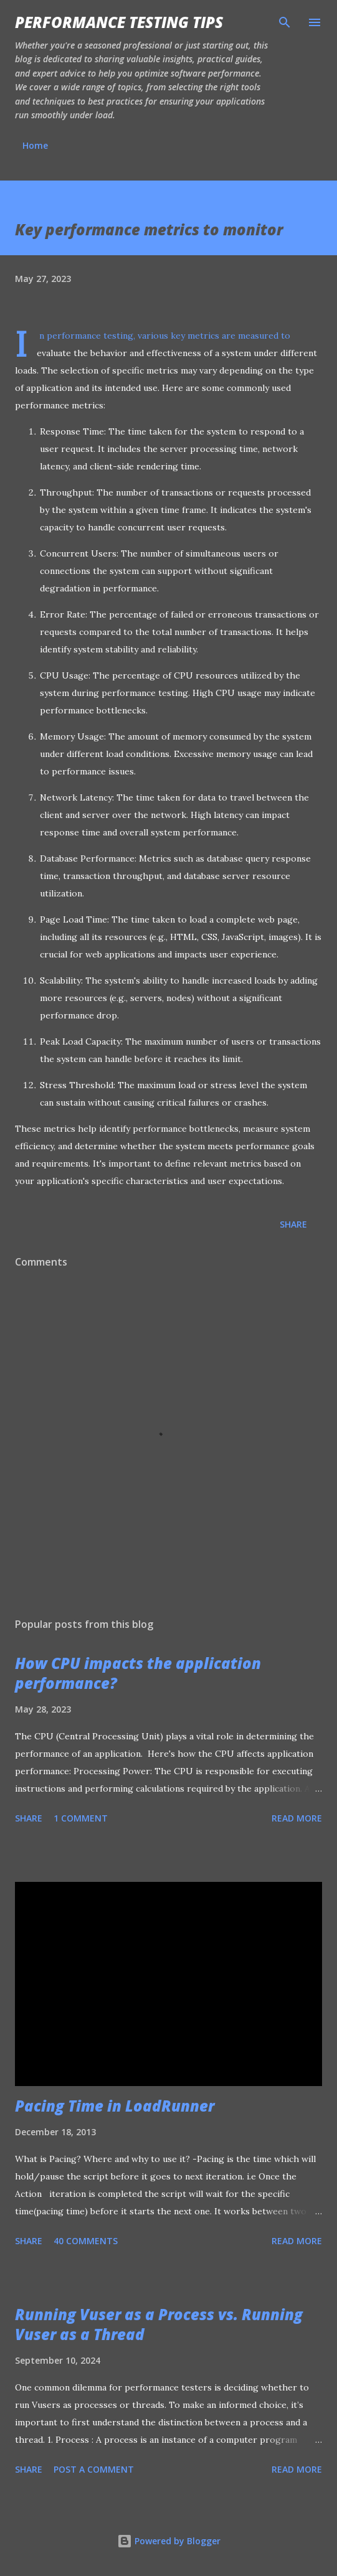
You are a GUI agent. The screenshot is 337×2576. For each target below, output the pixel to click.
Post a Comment (94, 2469)
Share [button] (293, 1224)
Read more (297, 1818)
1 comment (81, 1818)
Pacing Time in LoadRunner (114, 2105)
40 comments (86, 2241)
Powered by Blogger (169, 2541)
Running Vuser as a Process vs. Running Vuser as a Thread (159, 2324)
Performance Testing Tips (119, 22)
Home (35, 145)
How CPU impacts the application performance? (138, 1673)
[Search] (284, 22)
